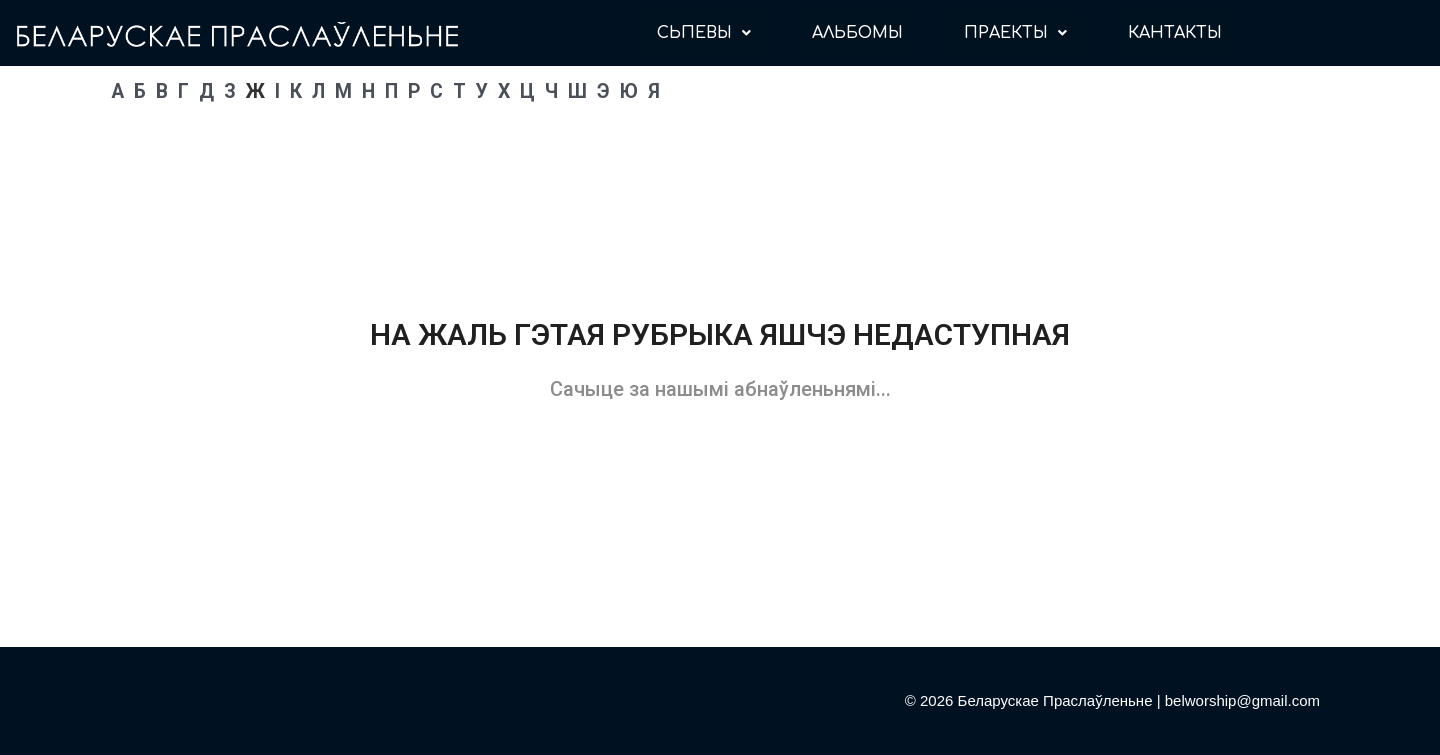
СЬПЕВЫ (704, 33)
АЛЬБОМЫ (857, 33)
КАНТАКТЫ (1175, 33)
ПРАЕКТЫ (1015, 33)
